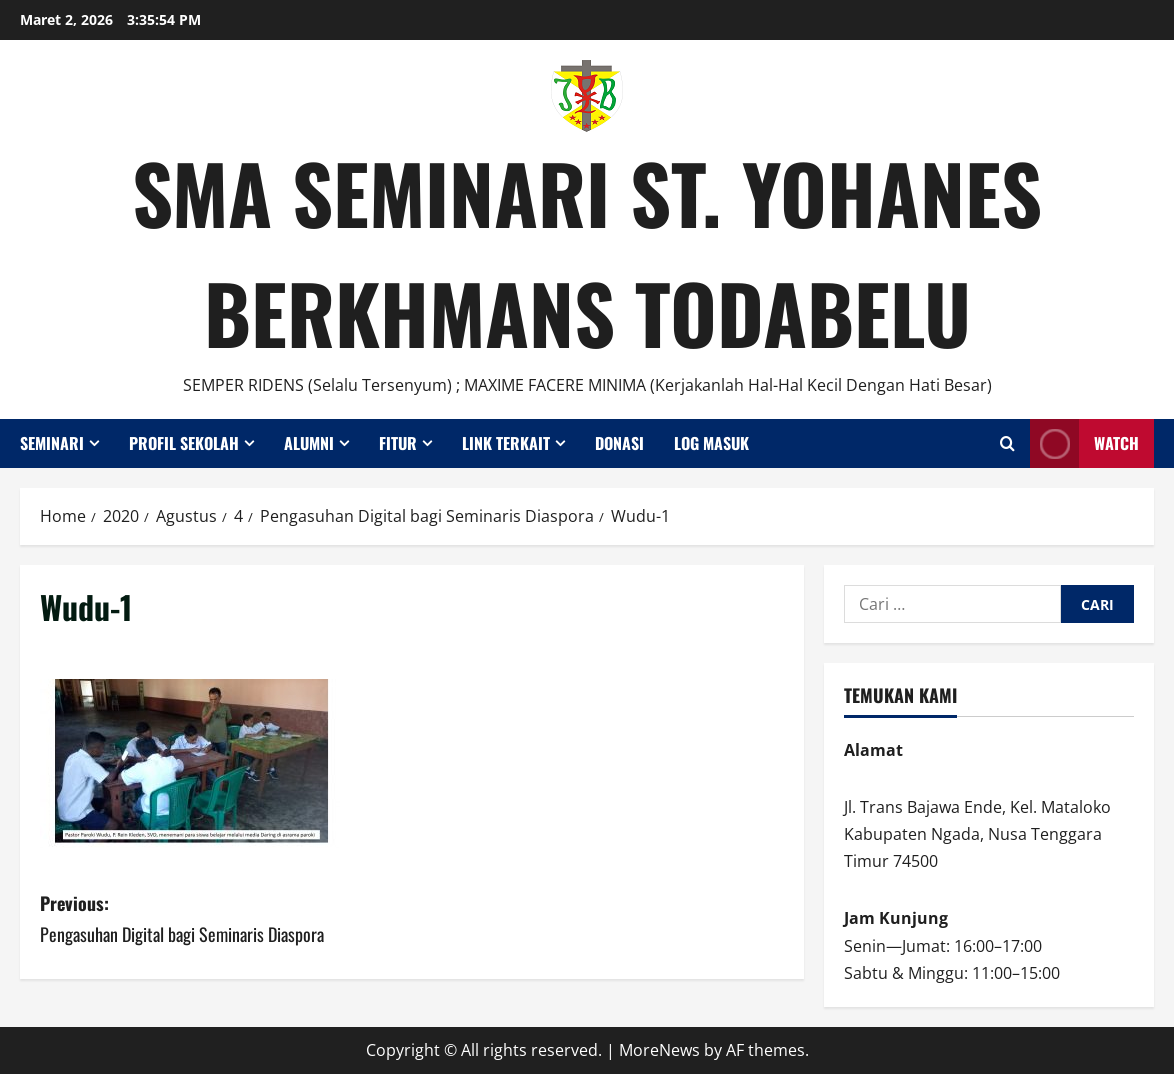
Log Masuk (711, 443)
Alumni (309, 443)
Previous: (226, 919)
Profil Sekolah (184, 443)
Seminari (52, 443)
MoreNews (659, 1050)
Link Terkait (506, 443)
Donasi (619, 443)
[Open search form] (1007, 443)
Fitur (398, 443)
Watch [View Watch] (1084, 443)
